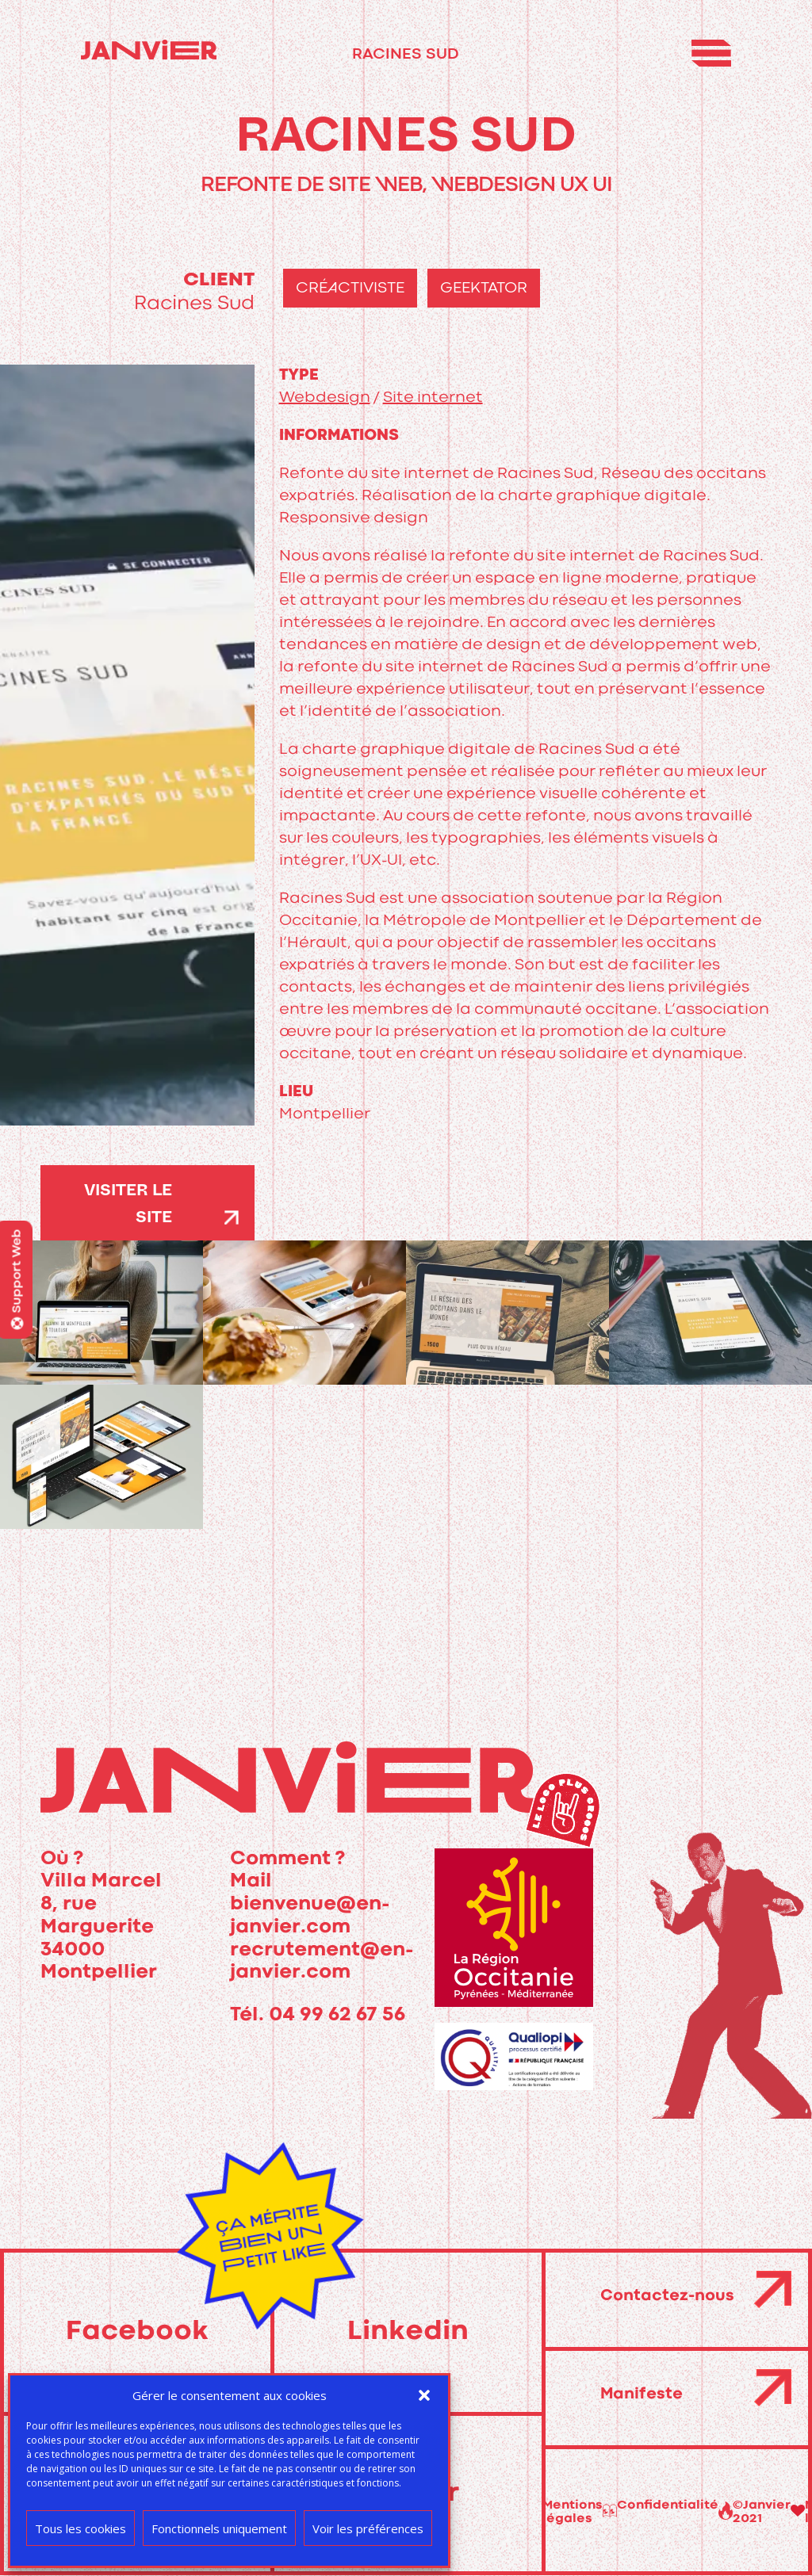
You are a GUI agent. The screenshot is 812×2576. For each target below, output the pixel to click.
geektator (483, 288)
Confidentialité (751, 2505)
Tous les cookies (80, 2528)
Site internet (433, 397)
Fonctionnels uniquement (219, 2528)
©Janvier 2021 (582, 2512)
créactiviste (350, 288)
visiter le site (128, 1206)
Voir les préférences (367, 2528)
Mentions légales (655, 2512)
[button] (424, 2395)
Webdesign (324, 397)
